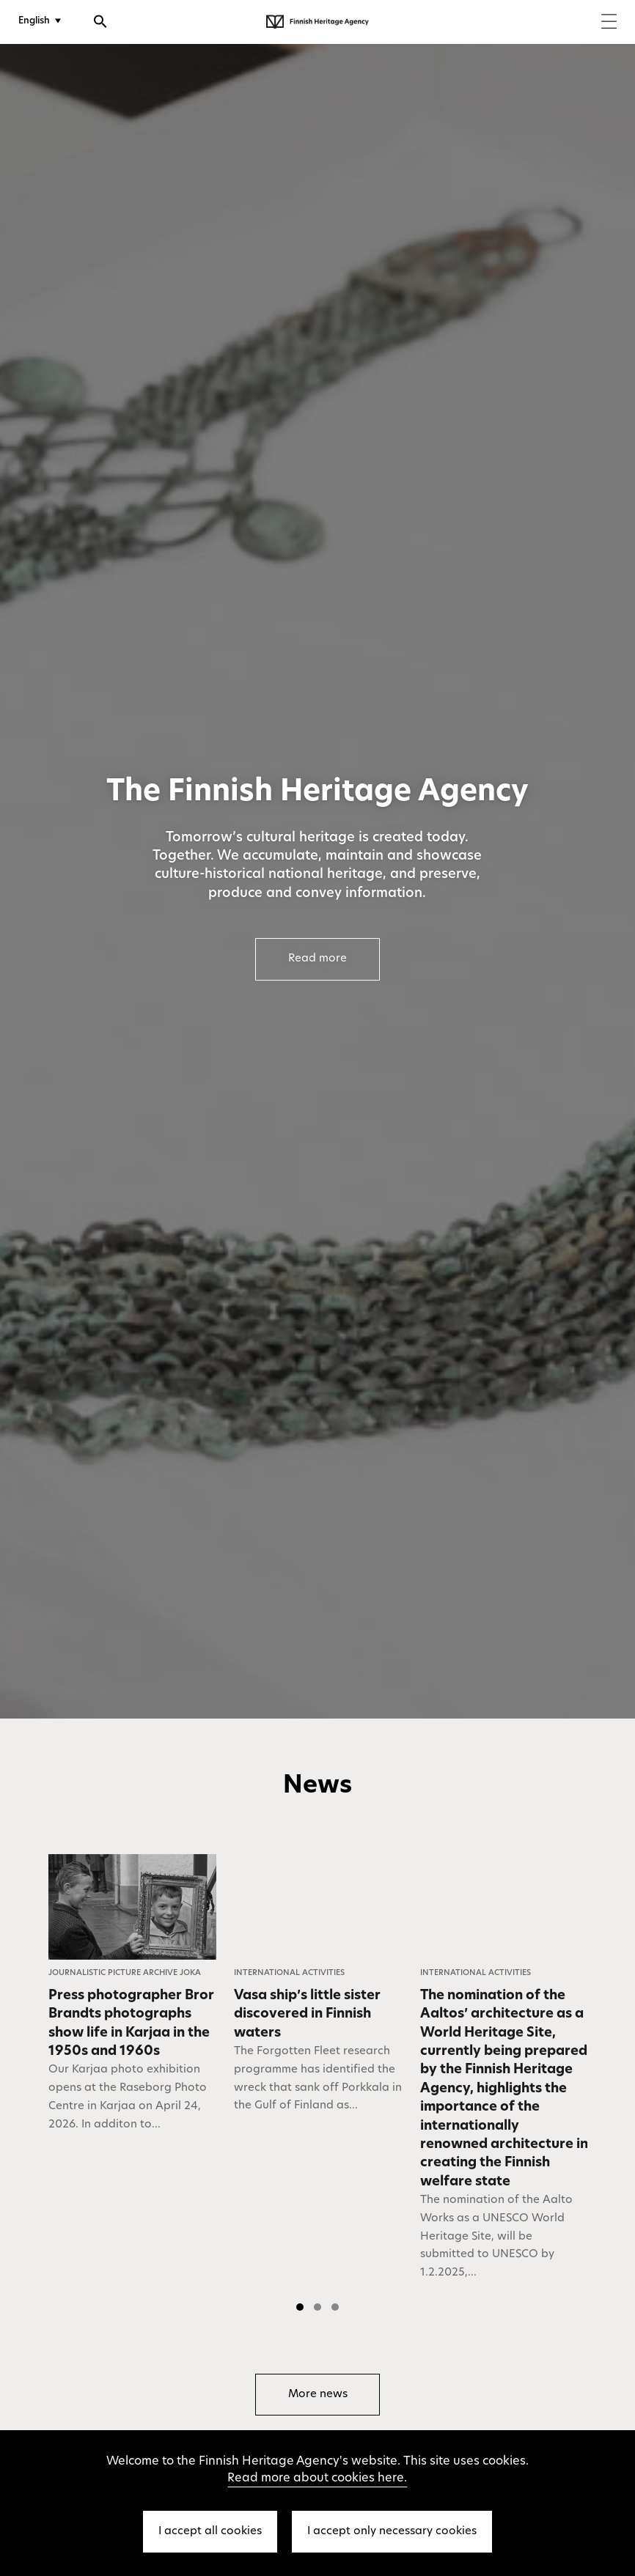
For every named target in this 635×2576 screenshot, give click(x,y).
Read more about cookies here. (317, 2478)
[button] (300, 2307)
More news (318, 2394)
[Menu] (609, 23)
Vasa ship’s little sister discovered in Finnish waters (307, 2015)
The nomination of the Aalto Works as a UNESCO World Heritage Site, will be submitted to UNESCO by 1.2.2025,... (496, 2236)
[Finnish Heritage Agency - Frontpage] (317, 22)
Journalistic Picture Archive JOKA (124, 1973)
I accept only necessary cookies (392, 2531)
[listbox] (317, 2087)
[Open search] (100, 23)
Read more (317, 958)
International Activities (289, 1973)
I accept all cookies (210, 2531)
